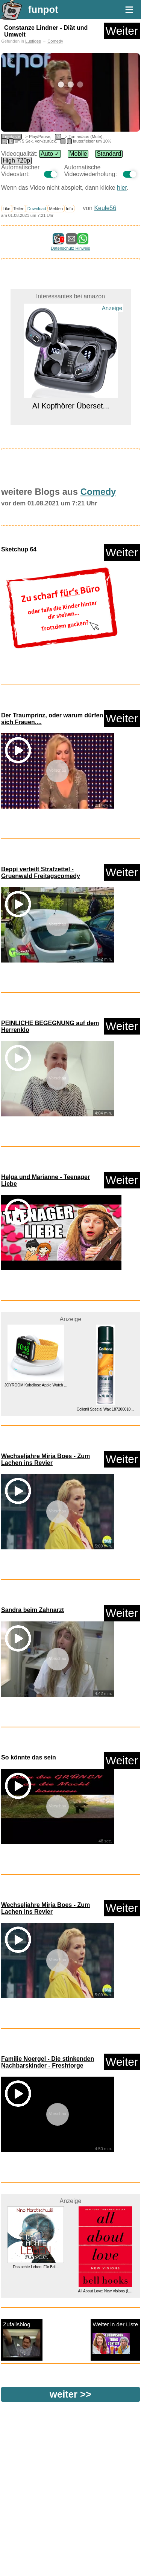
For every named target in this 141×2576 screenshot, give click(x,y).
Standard (109, 153)
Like (7, 208)
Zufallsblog (22, 2339)
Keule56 (105, 208)
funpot (43, 9)
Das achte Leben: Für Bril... (36, 2267)
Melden (56, 208)
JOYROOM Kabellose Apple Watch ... (36, 1385)
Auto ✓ (50, 153)
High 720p (16, 160)
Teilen (19, 208)
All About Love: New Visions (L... (105, 2291)
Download (36, 208)
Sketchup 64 (18, 549)
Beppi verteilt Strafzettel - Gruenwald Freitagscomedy (40, 872)
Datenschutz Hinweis (70, 248)
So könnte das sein (28, 1757)
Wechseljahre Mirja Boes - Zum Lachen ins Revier (45, 1459)
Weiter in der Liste (115, 2339)
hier (122, 187)
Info (69, 208)
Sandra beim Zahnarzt (32, 1610)
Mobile (78, 153)
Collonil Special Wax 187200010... (105, 1409)
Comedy (55, 41)
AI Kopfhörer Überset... (70, 406)
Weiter (122, 31)
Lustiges (33, 41)
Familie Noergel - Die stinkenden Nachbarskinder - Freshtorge (47, 2062)
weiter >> (70, 2394)
